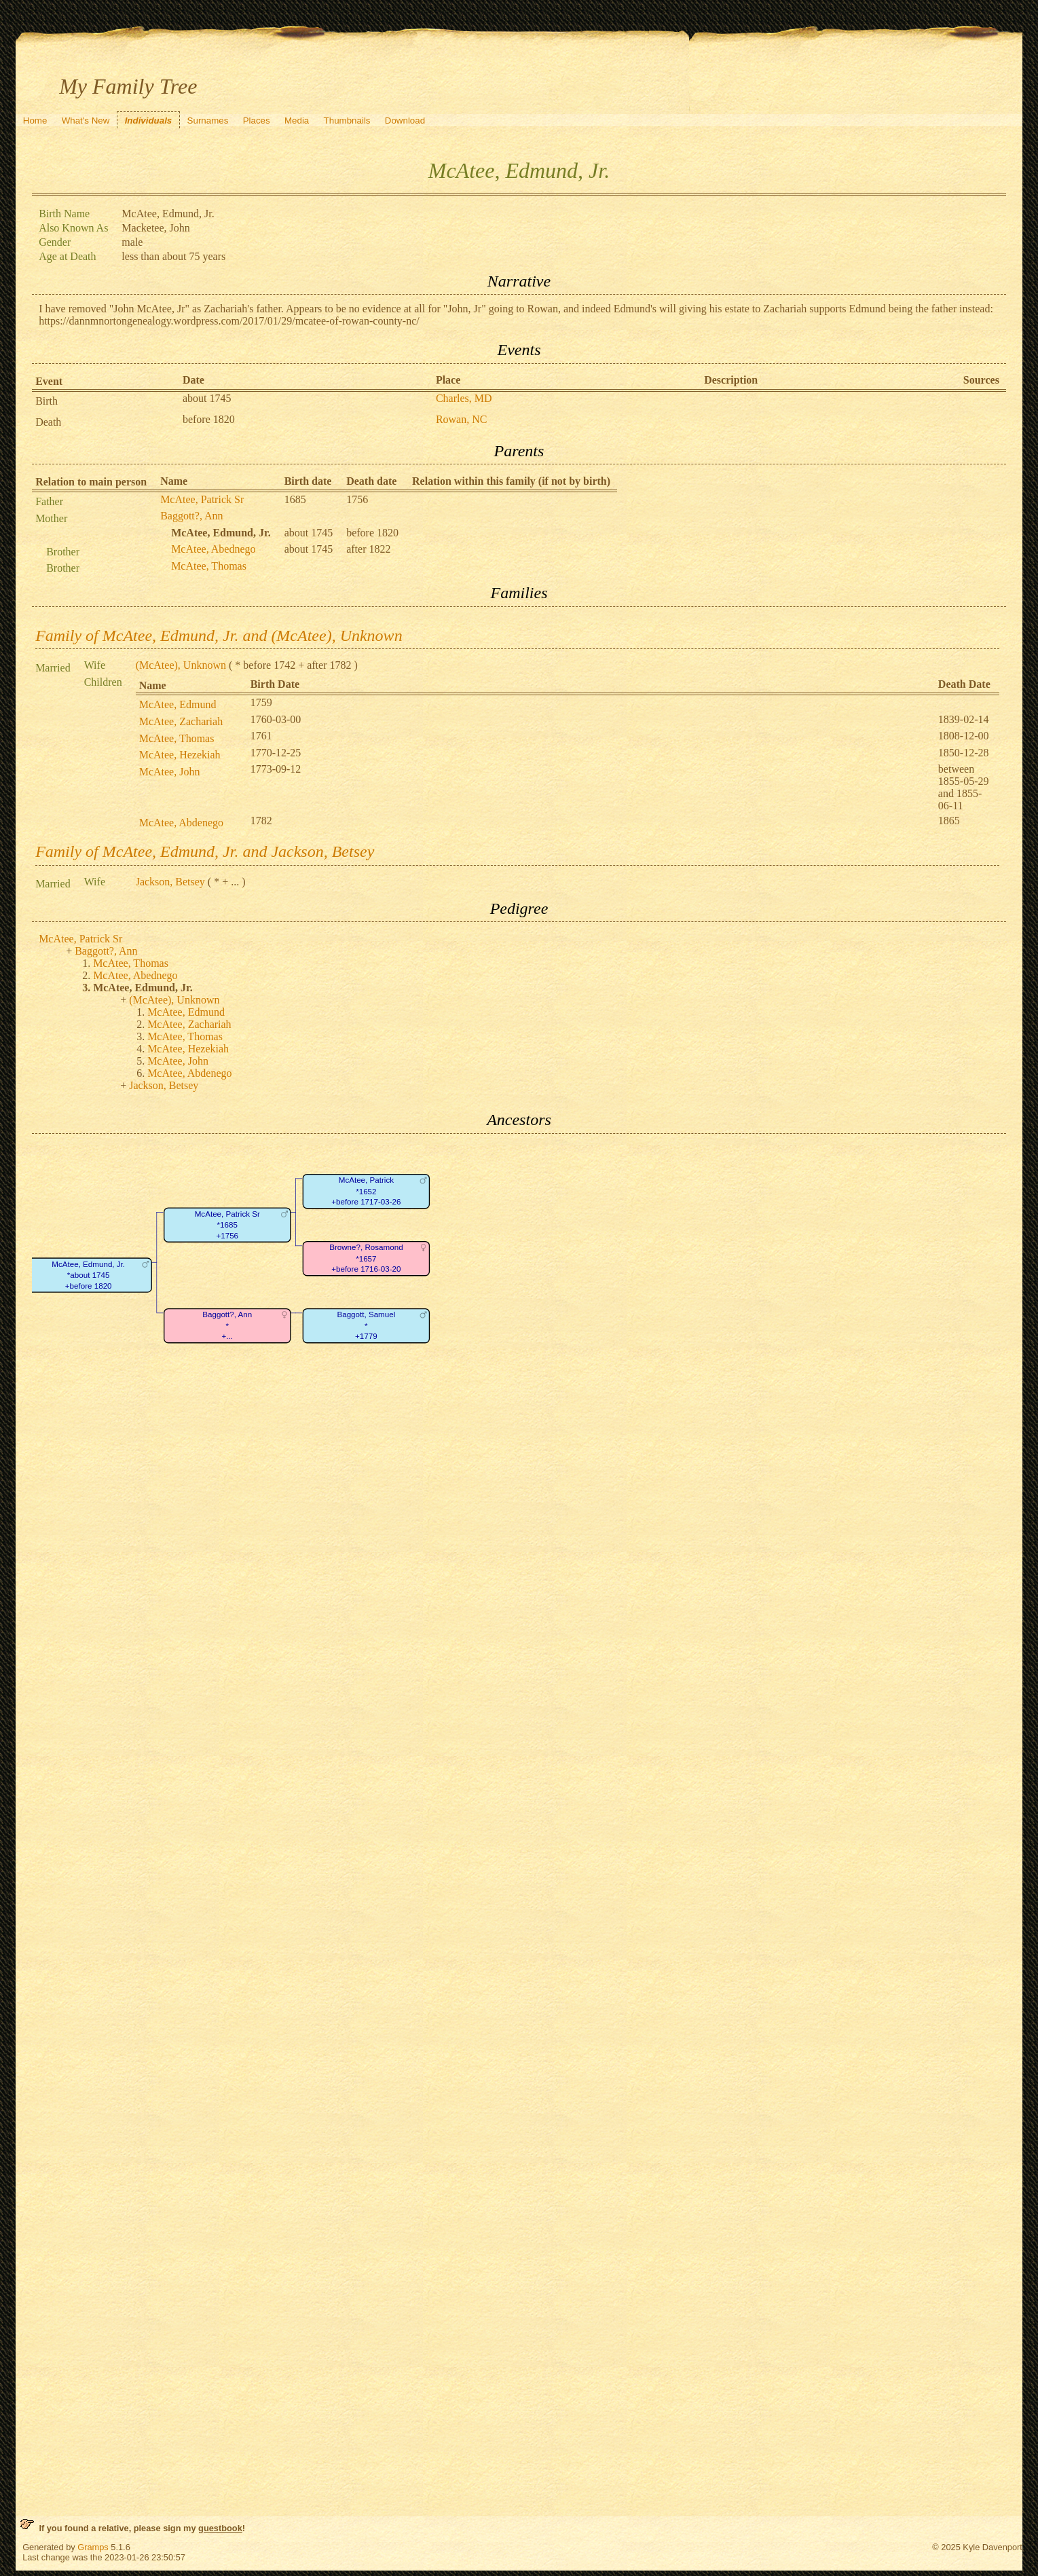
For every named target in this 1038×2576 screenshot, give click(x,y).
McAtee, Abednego (213, 549)
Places (256, 120)
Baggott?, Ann (191, 515)
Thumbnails (347, 120)
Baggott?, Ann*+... (227, 1325)
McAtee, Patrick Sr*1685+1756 (227, 1224)
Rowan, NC (461, 419)
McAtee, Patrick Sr (202, 499)
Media (296, 120)
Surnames (208, 120)
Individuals (148, 120)
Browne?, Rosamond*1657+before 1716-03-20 (366, 1258)
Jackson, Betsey (170, 881)
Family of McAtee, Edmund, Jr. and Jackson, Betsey (204, 851)
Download (405, 120)
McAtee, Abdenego (181, 822)
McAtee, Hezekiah (180, 754)
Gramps (93, 2547)
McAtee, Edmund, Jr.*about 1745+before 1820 (88, 1275)
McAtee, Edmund (178, 704)
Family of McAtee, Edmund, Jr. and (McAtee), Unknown (219, 635)
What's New (86, 120)
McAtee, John (169, 771)
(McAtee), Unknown (181, 665)
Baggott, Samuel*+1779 (366, 1325)
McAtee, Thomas (208, 566)
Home (35, 120)
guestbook (220, 2528)
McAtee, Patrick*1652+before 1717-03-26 (366, 1191)
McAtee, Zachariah (181, 721)
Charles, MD (464, 398)
